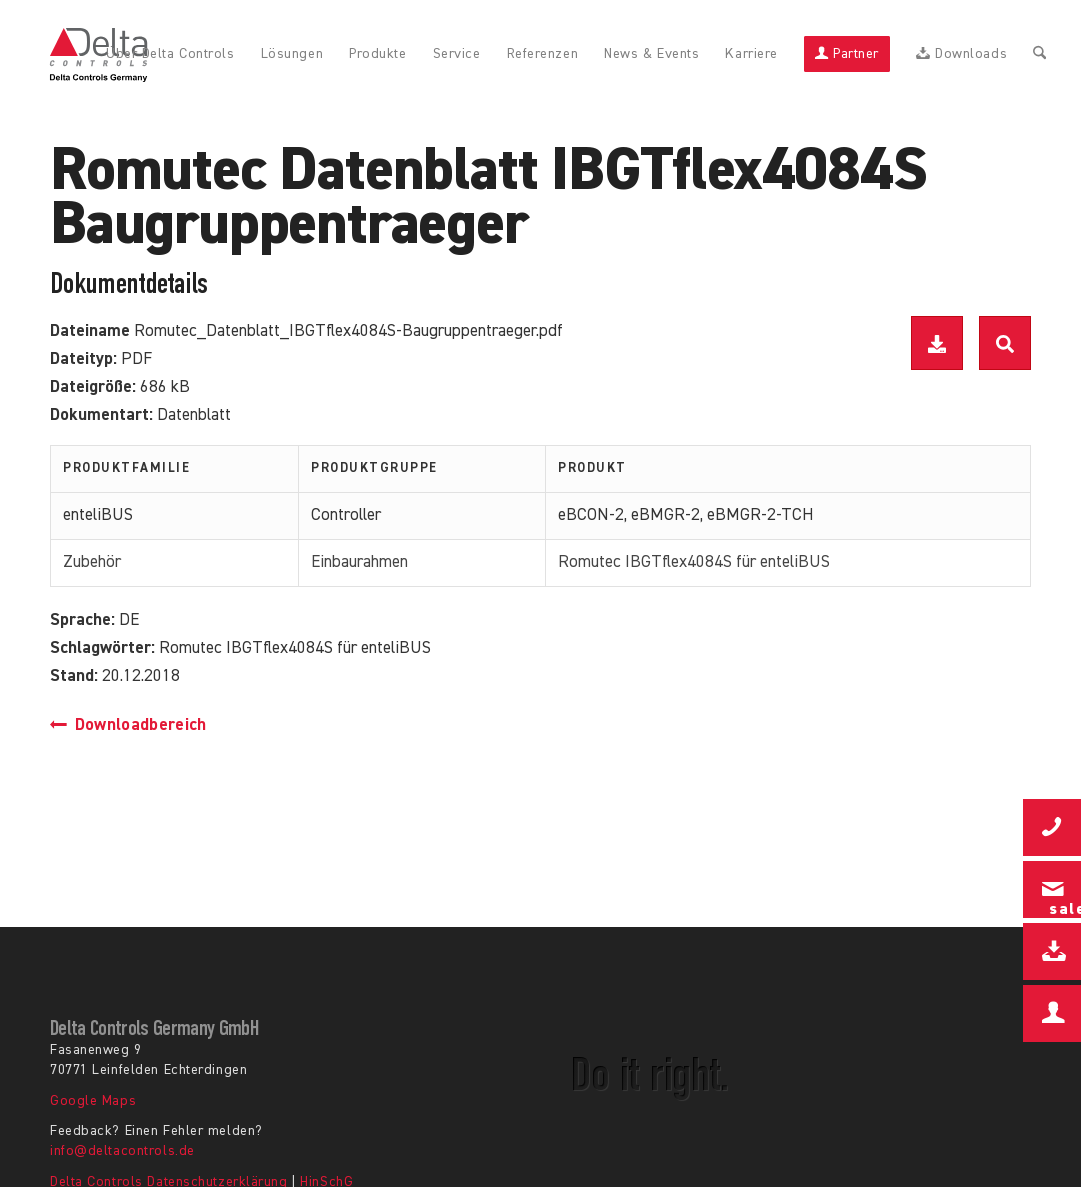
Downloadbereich (128, 725)
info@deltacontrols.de (122, 1151)
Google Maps (93, 1101)
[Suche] (1039, 55)
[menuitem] (170, 55)
